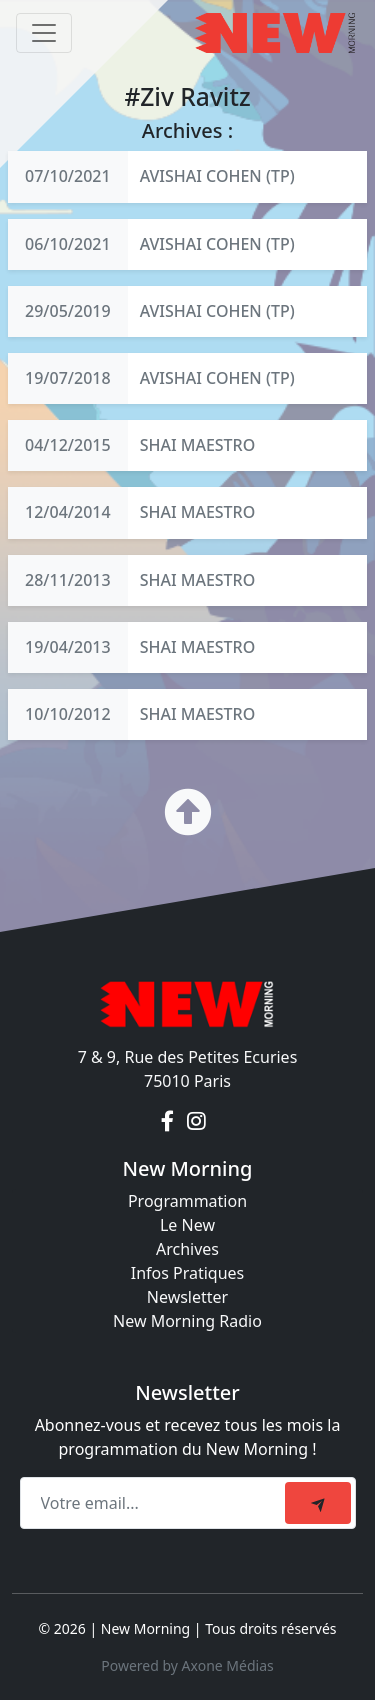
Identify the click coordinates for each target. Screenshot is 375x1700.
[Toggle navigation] (44, 33)
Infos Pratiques (188, 1273)
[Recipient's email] (155, 1503)
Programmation (187, 1201)
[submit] (318, 1503)
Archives (187, 1249)
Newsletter (187, 1297)
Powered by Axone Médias (187, 1665)
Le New (187, 1225)
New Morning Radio (187, 1321)
